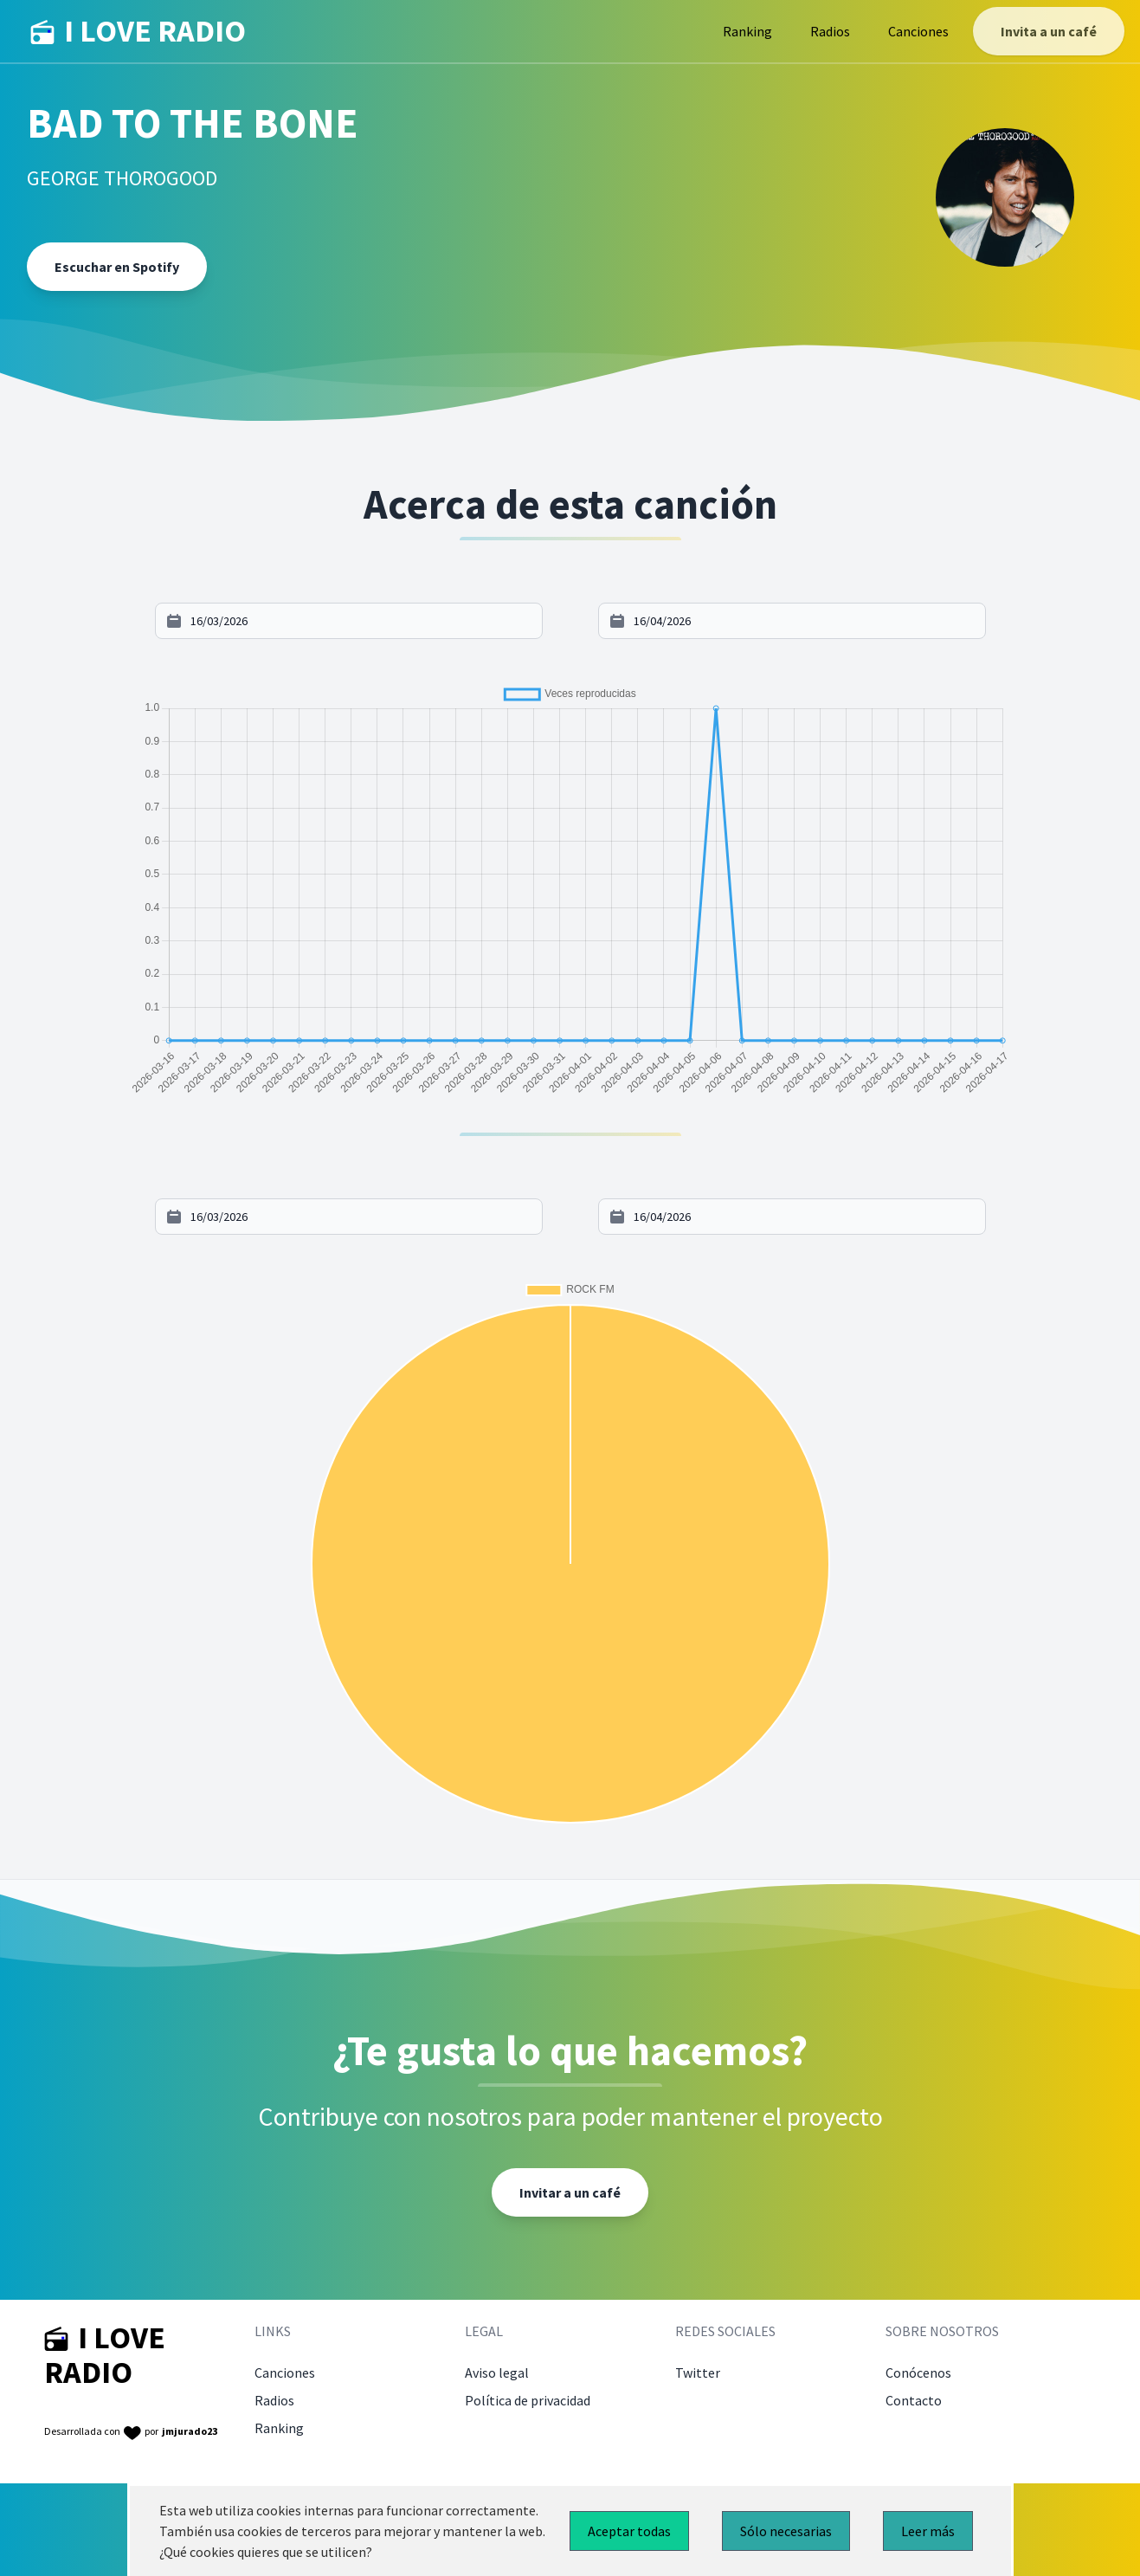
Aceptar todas (629, 2531)
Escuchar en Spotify (117, 266)
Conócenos (918, 2372)
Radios (830, 31)
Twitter (697, 2372)
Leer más (928, 2531)
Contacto (914, 2400)
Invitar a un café (570, 2192)
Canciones (918, 31)
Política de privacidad (527, 2400)
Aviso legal (497, 2372)
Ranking (747, 31)
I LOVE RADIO (138, 31)
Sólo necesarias (786, 2531)
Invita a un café (1049, 31)
